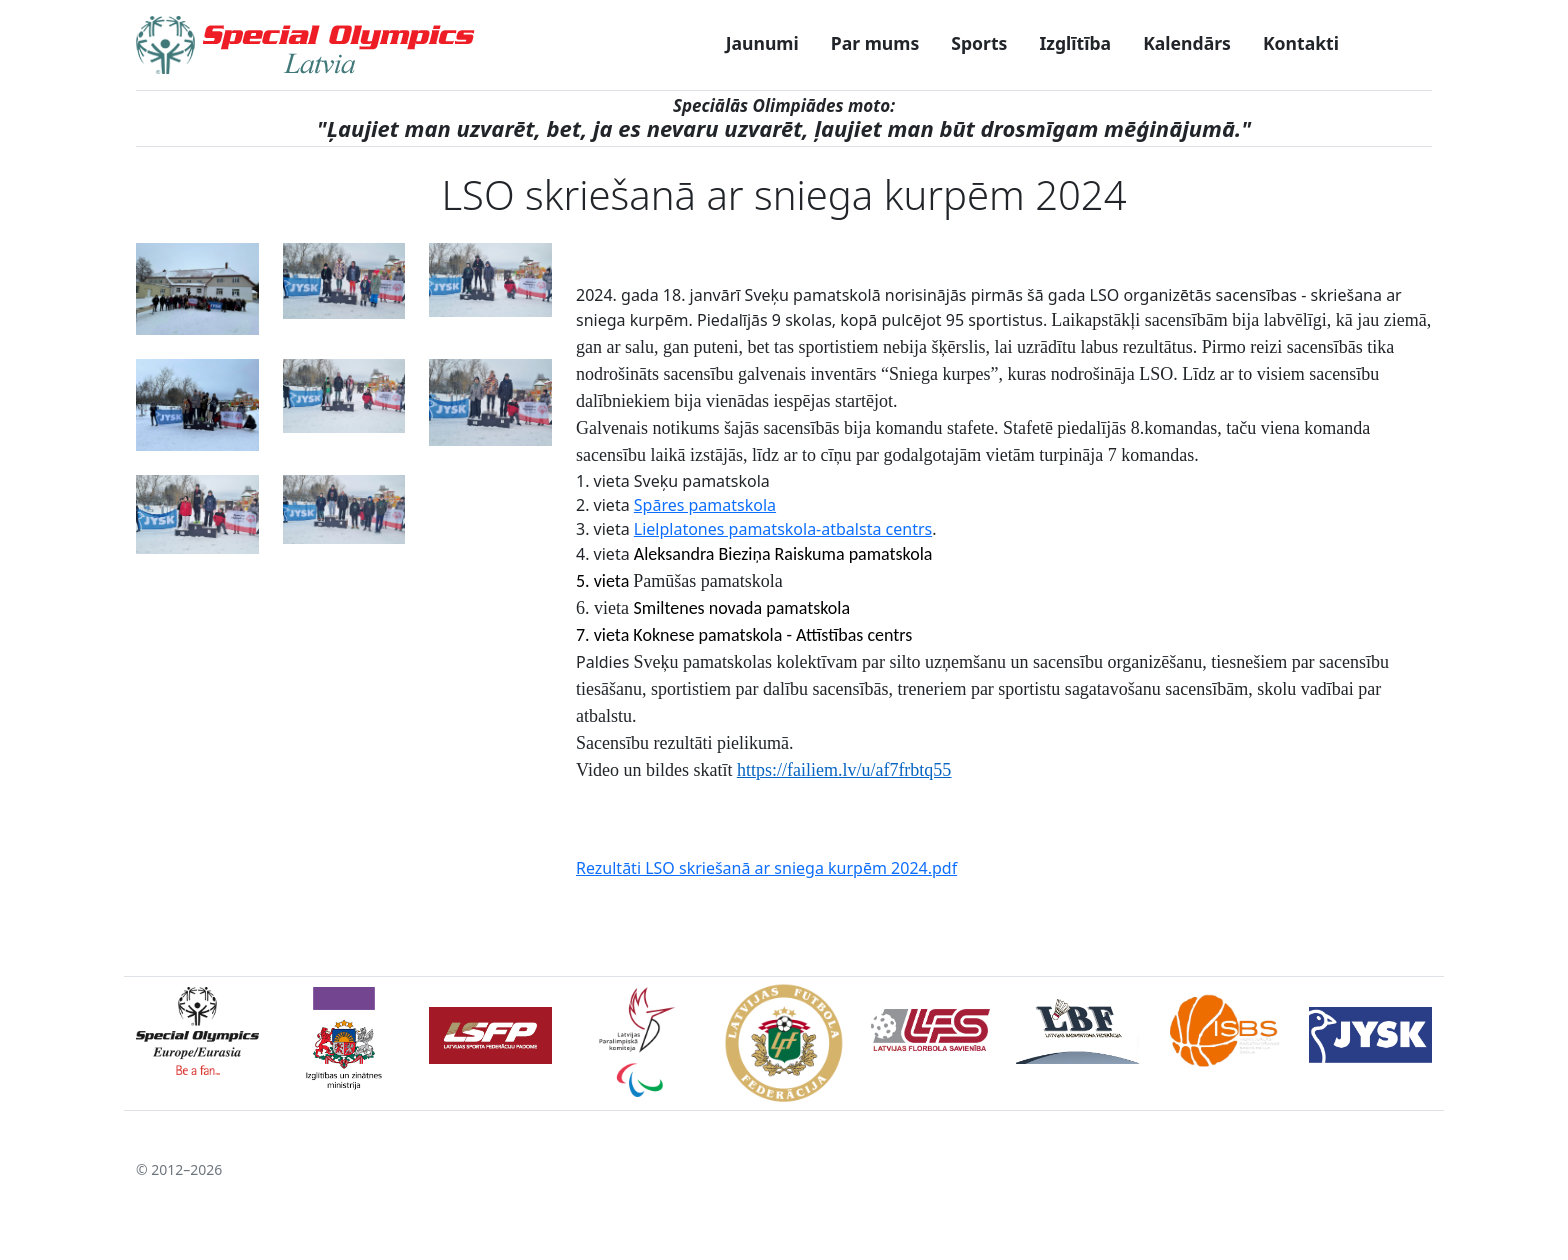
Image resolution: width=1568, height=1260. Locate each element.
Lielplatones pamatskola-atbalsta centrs (783, 529)
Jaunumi (762, 43)
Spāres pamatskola (705, 505)
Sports (979, 43)
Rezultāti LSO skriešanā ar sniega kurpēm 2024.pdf (766, 868)
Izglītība (1075, 43)
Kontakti (1301, 43)
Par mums (875, 43)
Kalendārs (1187, 43)
